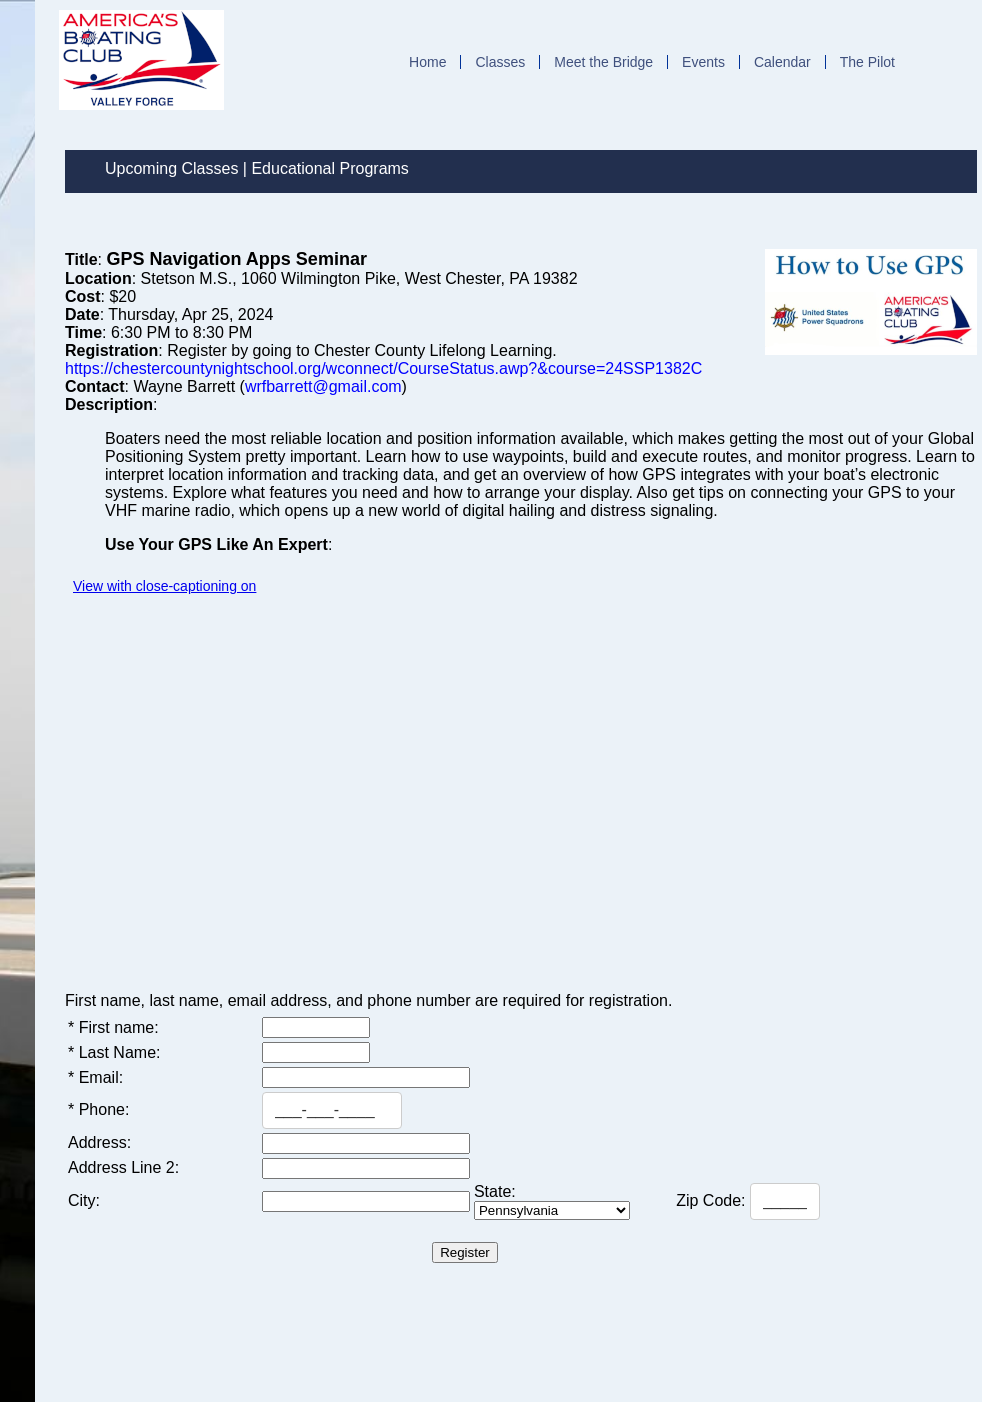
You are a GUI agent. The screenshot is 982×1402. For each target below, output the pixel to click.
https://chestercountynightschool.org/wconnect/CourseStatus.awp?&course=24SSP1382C (383, 368)
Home (427, 62)
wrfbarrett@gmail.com (323, 386)
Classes (500, 62)
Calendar (782, 62)
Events (703, 62)
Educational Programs (329, 168)
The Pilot (867, 62)
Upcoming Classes (171, 168)
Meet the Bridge (603, 62)
